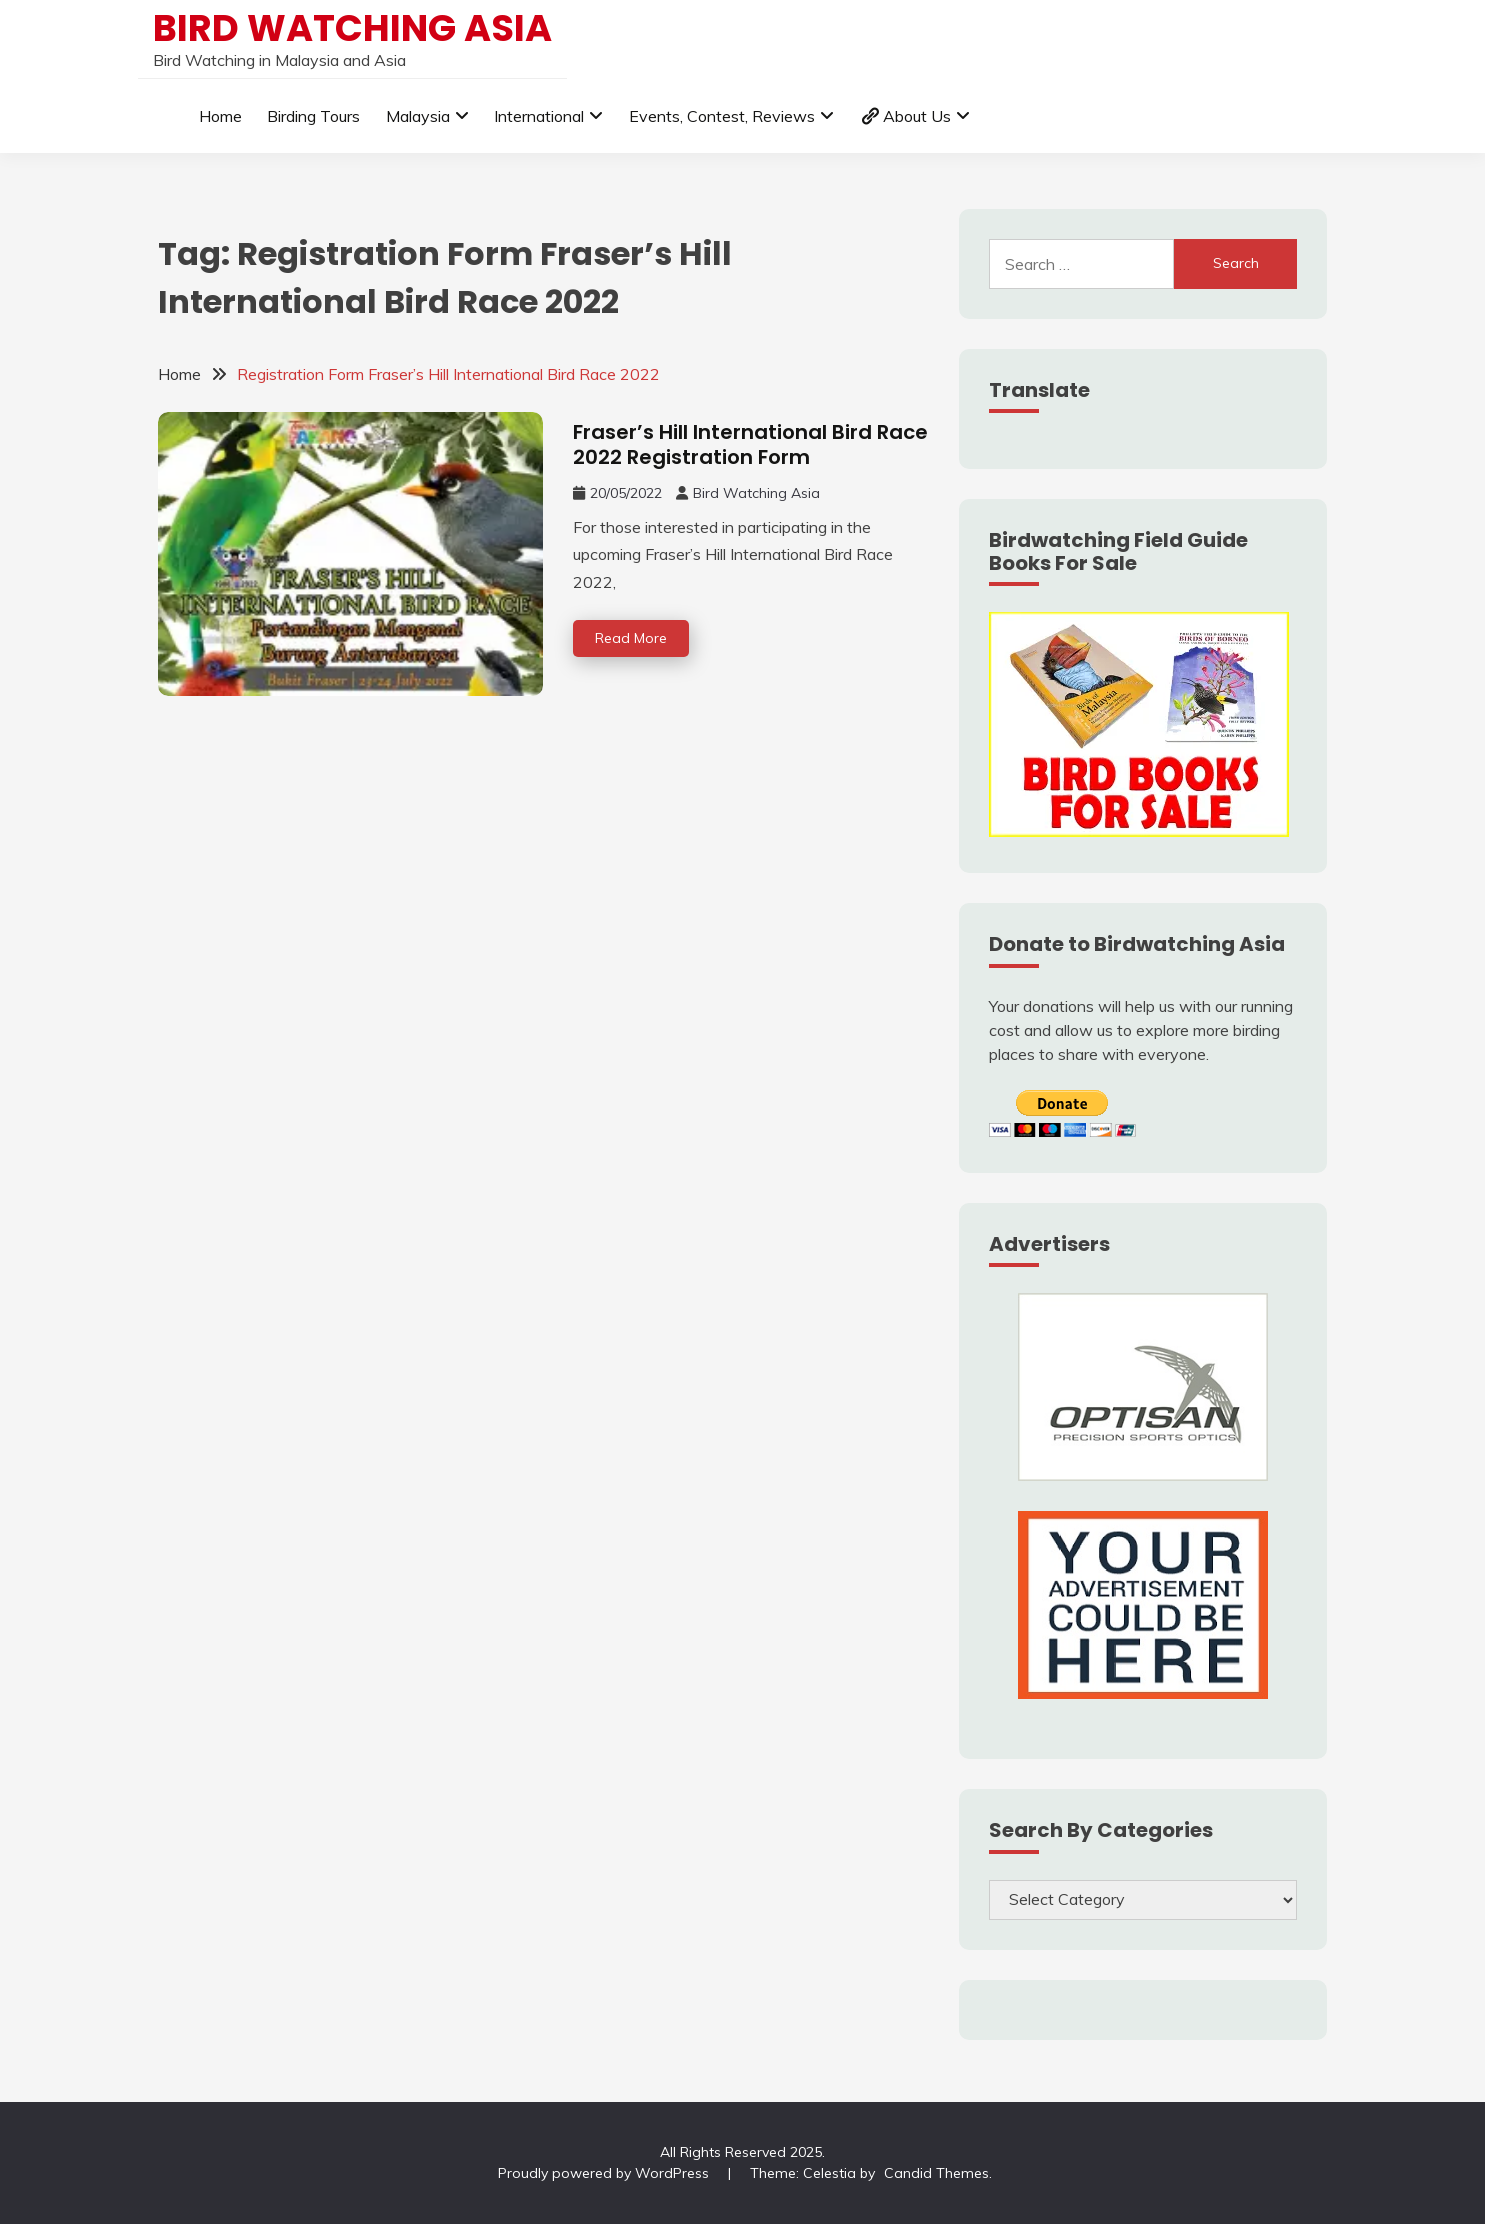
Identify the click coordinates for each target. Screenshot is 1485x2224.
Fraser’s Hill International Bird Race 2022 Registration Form (750, 444)
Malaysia (418, 116)
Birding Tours (313, 116)
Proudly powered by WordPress (605, 2173)
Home (220, 116)
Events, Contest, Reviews (722, 116)
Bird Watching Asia (352, 28)
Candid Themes (936, 2173)
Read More (631, 638)
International (539, 116)
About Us (905, 116)
